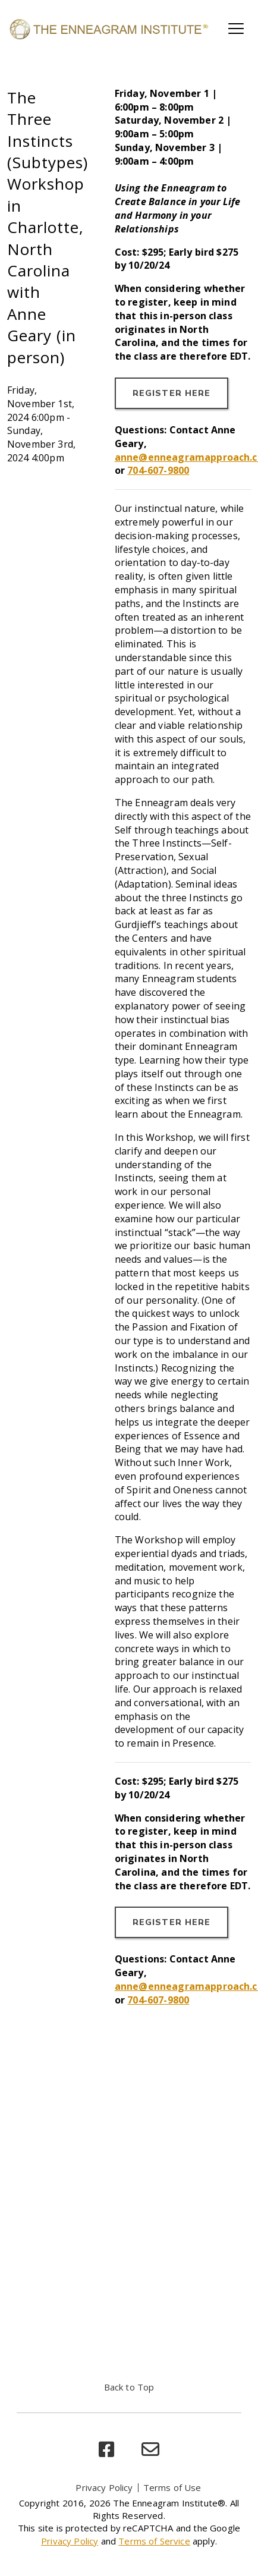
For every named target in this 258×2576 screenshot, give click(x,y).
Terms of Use (172, 2487)
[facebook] (106, 2449)
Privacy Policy (104, 2487)
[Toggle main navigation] (236, 28)
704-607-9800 (158, 470)
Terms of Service (154, 2541)
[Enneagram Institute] (108, 28)
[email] (150, 2449)
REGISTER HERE (172, 393)
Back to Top (129, 2387)
